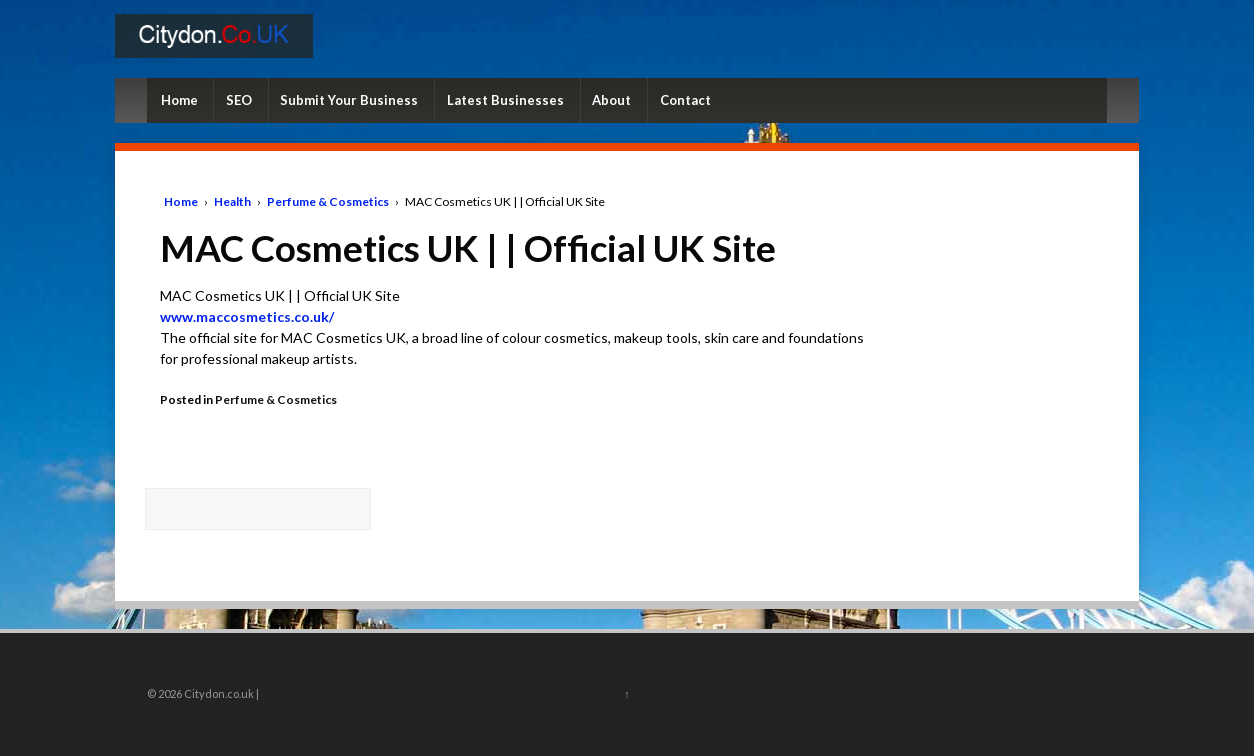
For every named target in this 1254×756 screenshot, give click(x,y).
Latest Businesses (505, 100)
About (611, 100)
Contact (685, 100)
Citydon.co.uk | (220, 693)
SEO (239, 100)
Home (179, 100)
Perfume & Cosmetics (328, 201)
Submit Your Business (349, 100)
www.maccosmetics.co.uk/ (247, 316)
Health (232, 201)
